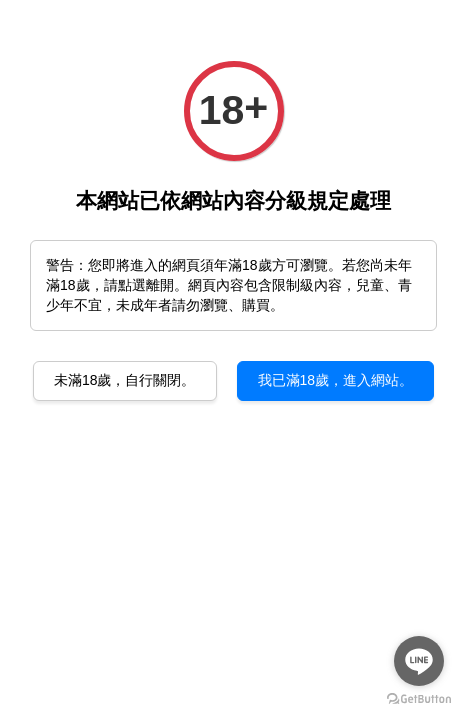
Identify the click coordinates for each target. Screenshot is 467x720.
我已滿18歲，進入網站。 (336, 380)
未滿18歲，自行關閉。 (125, 380)
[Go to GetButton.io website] (419, 699)
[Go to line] (419, 661)
